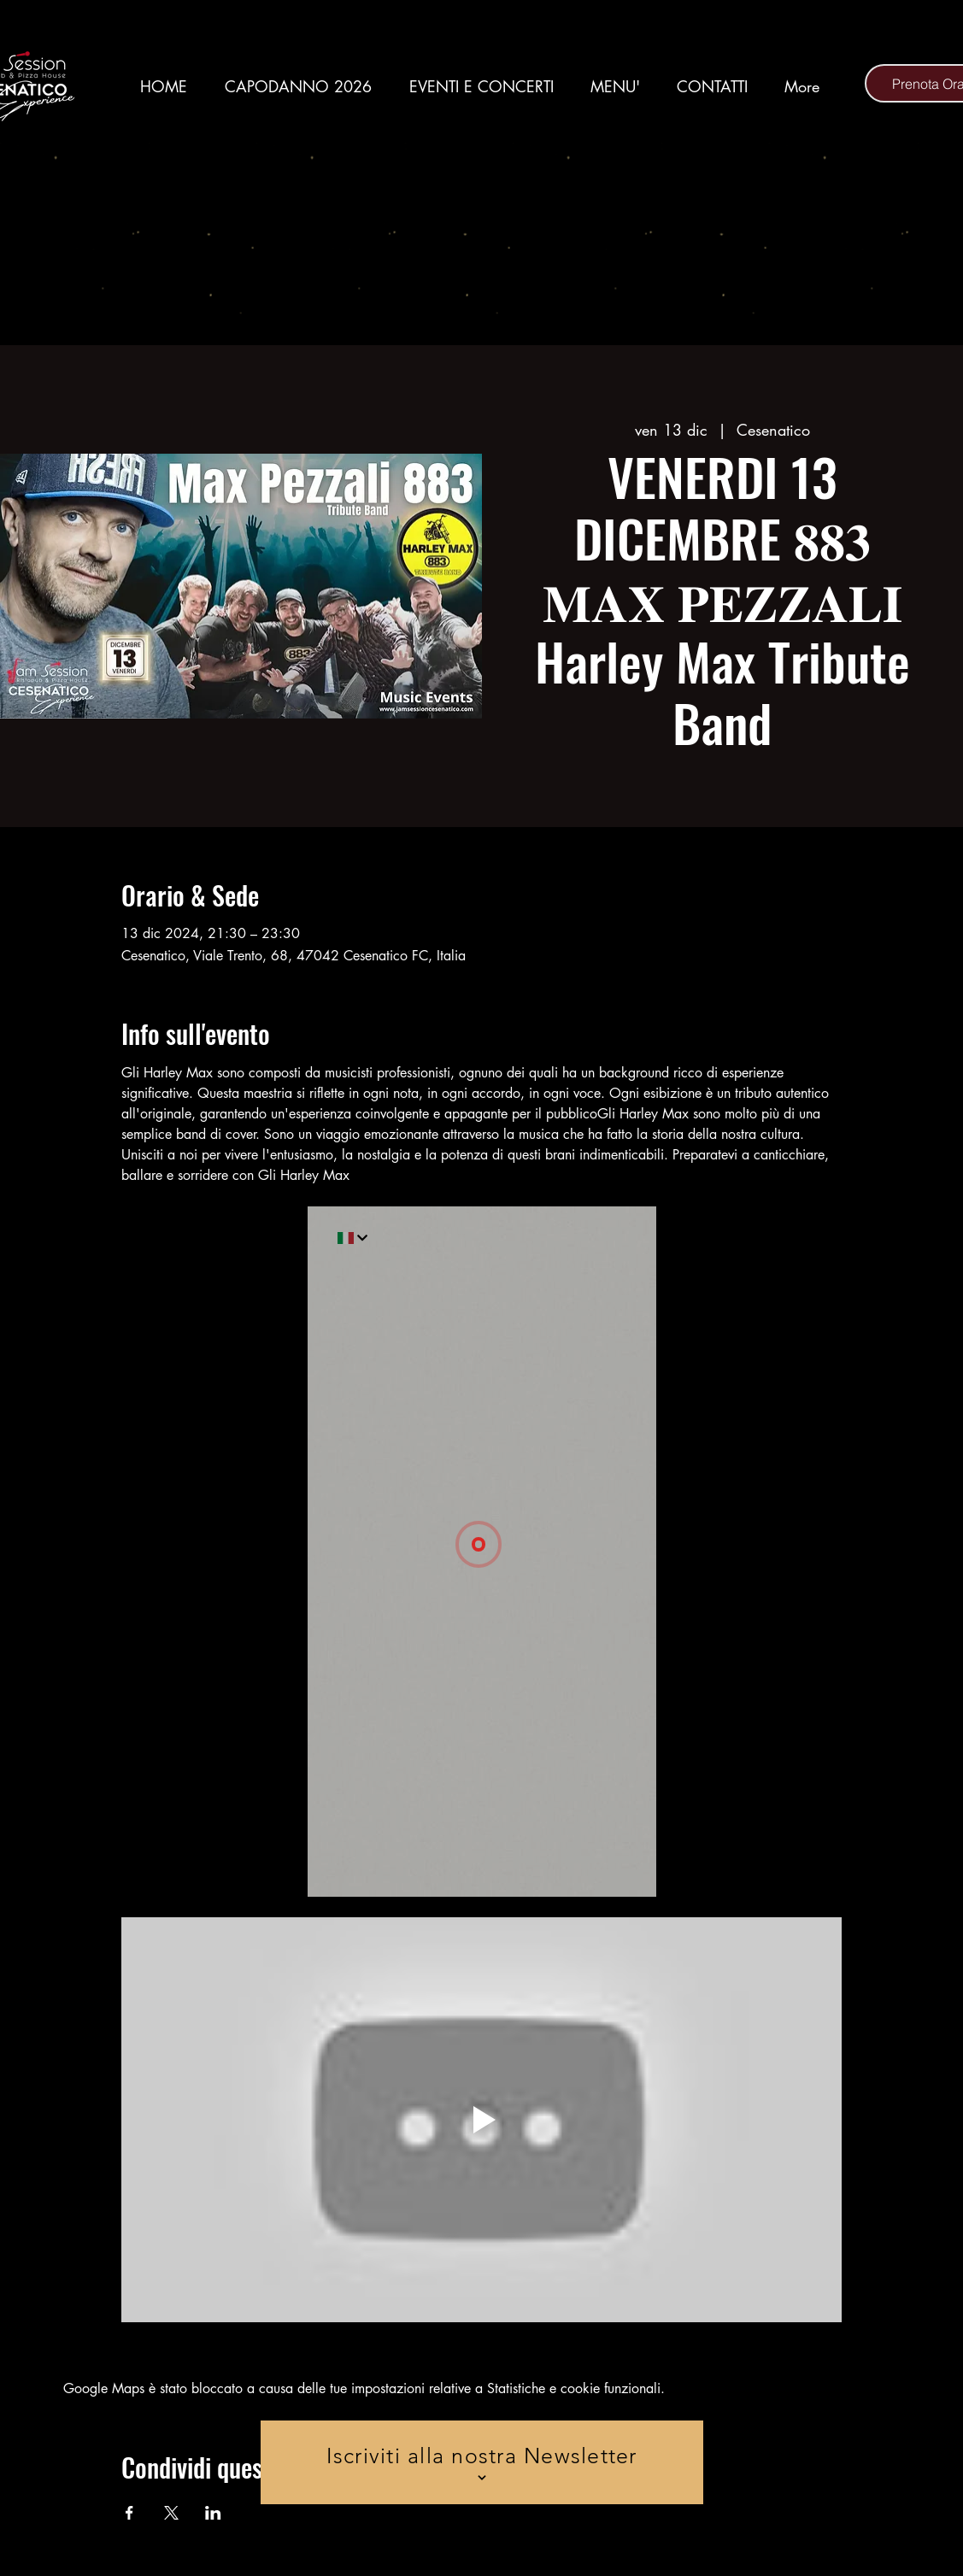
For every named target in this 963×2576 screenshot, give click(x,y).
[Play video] (481, 2119)
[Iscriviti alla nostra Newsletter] (482, 2462)
